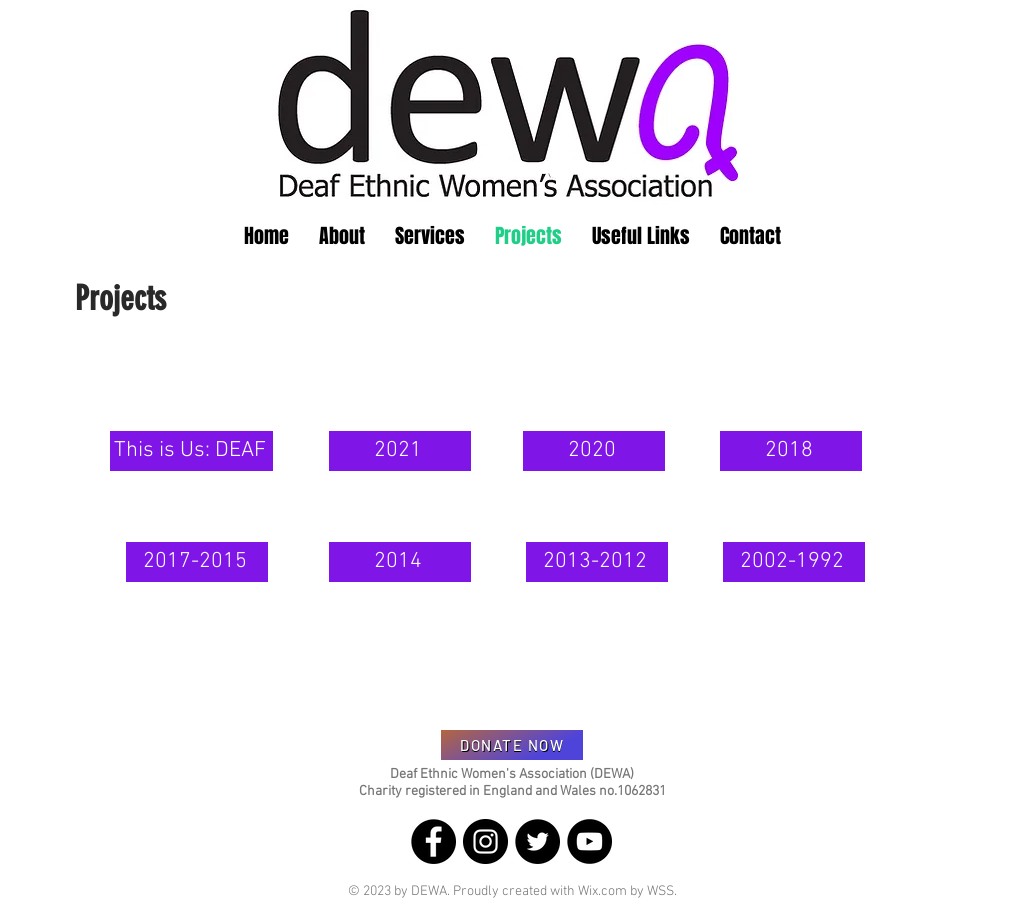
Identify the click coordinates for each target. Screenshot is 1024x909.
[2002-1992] (794, 562)
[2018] (791, 451)
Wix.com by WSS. (627, 891)
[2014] (400, 562)
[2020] (594, 451)
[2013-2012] (597, 562)
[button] (342, 236)
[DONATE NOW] (512, 745)
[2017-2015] (197, 562)
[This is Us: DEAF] (191, 451)
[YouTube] (589, 841)
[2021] (400, 451)
